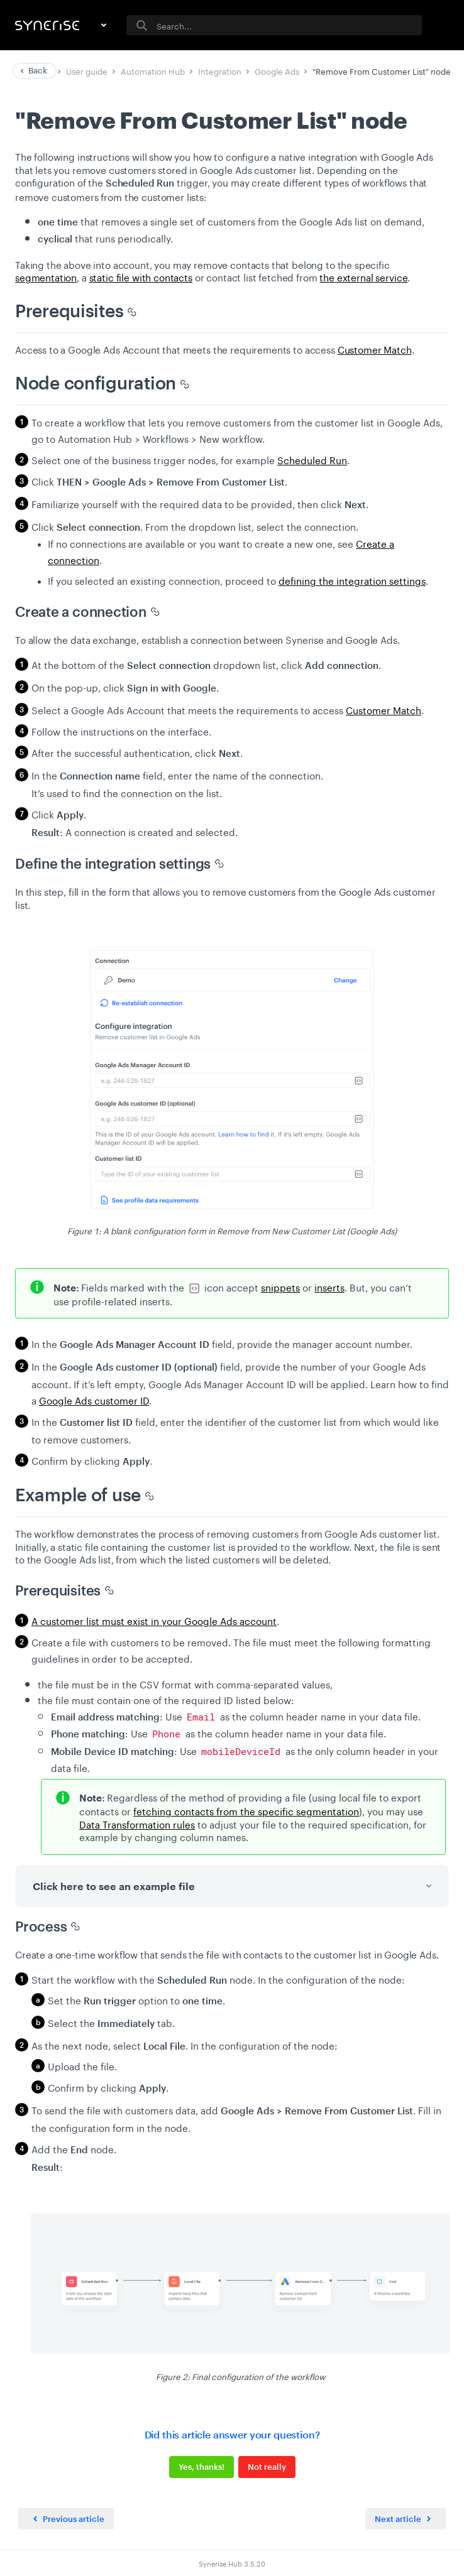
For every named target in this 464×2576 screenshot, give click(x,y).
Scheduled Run (312, 459)
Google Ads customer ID (94, 1399)
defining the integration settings (352, 579)
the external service (363, 276)
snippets (280, 1286)
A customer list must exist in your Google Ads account (154, 1620)
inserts (329, 1286)
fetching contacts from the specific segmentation (246, 1810)
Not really (267, 2467)
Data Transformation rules (137, 1823)
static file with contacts (140, 276)
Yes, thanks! (201, 2467)
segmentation (46, 276)
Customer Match (375, 348)
